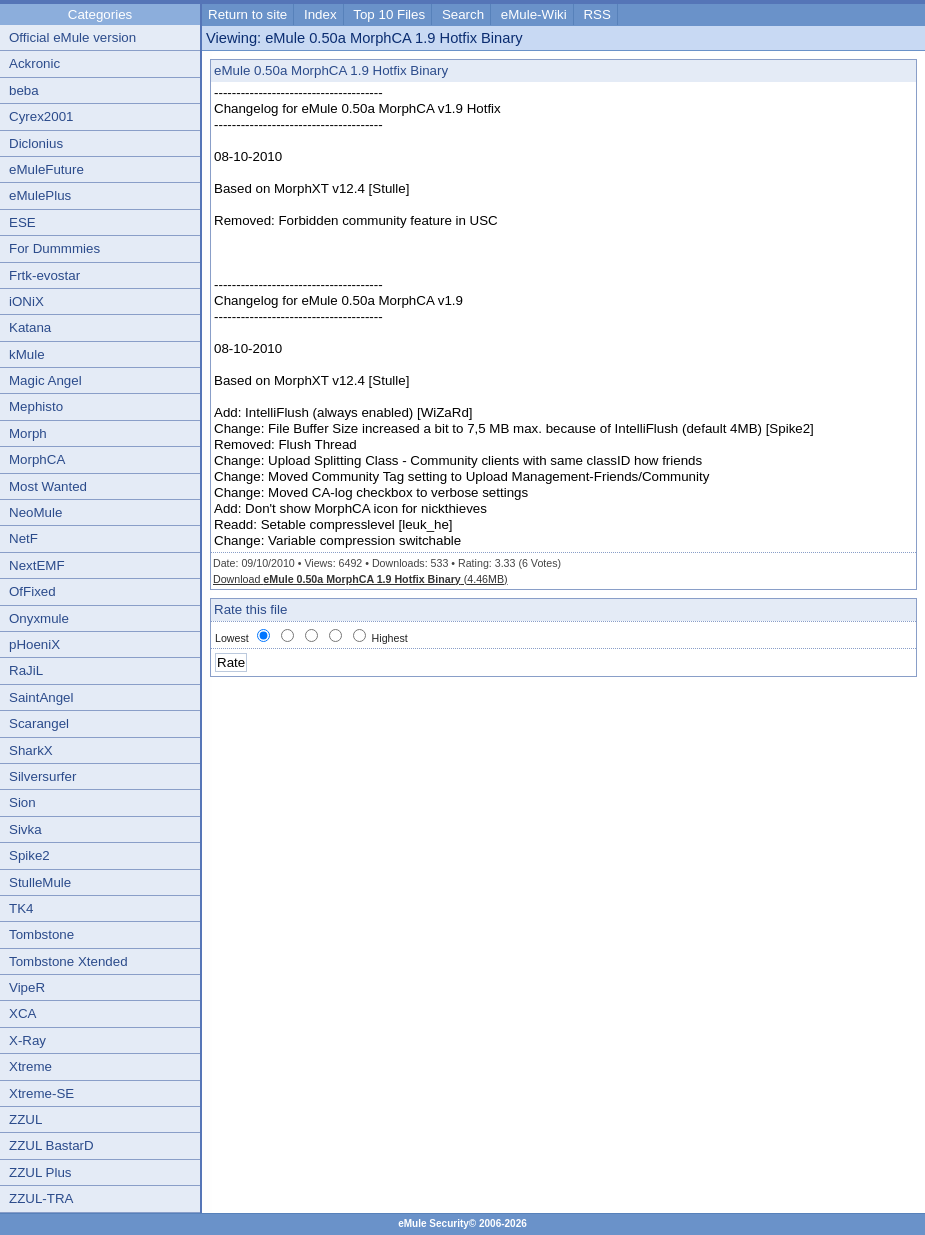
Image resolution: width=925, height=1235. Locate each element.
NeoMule (35, 512)
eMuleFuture (46, 169)
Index (320, 14)
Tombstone (41, 934)
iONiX (26, 301)
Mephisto (36, 406)
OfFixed (32, 591)
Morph (28, 433)
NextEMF (37, 565)
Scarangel (39, 723)
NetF (23, 538)
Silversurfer (42, 776)
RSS (596, 14)
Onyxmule (39, 618)
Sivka (25, 829)
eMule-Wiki (534, 14)
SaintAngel (41, 697)
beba (24, 90)
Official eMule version (72, 37)
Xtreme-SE (41, 1093)
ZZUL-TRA (41, 1198)
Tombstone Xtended (68, 961)
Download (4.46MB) (360, 579)
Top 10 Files (389, 14)
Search (463, 14)
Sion (22, 802)
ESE (22, 222)
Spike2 (29, 855)
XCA (22, 1013)
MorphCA (37, 459)
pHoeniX (34, 644)
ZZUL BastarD (51, 1145)
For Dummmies (54, 248)
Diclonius (36, 143)
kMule (27, 354)
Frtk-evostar (44, 275)
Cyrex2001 (41, 116)
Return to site (247, 14)
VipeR (27, 987)
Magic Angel (45, 380)
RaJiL (26, 670)
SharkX (31, 750)
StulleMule (40, 882)
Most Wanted (48, 486)
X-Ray (27, 1040)
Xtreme (30, 1066)
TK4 (21, 908)
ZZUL (25, 1119)
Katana (30, 327)
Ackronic (34, 63)
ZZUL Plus (40, 1172)
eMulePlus (40, 195)
